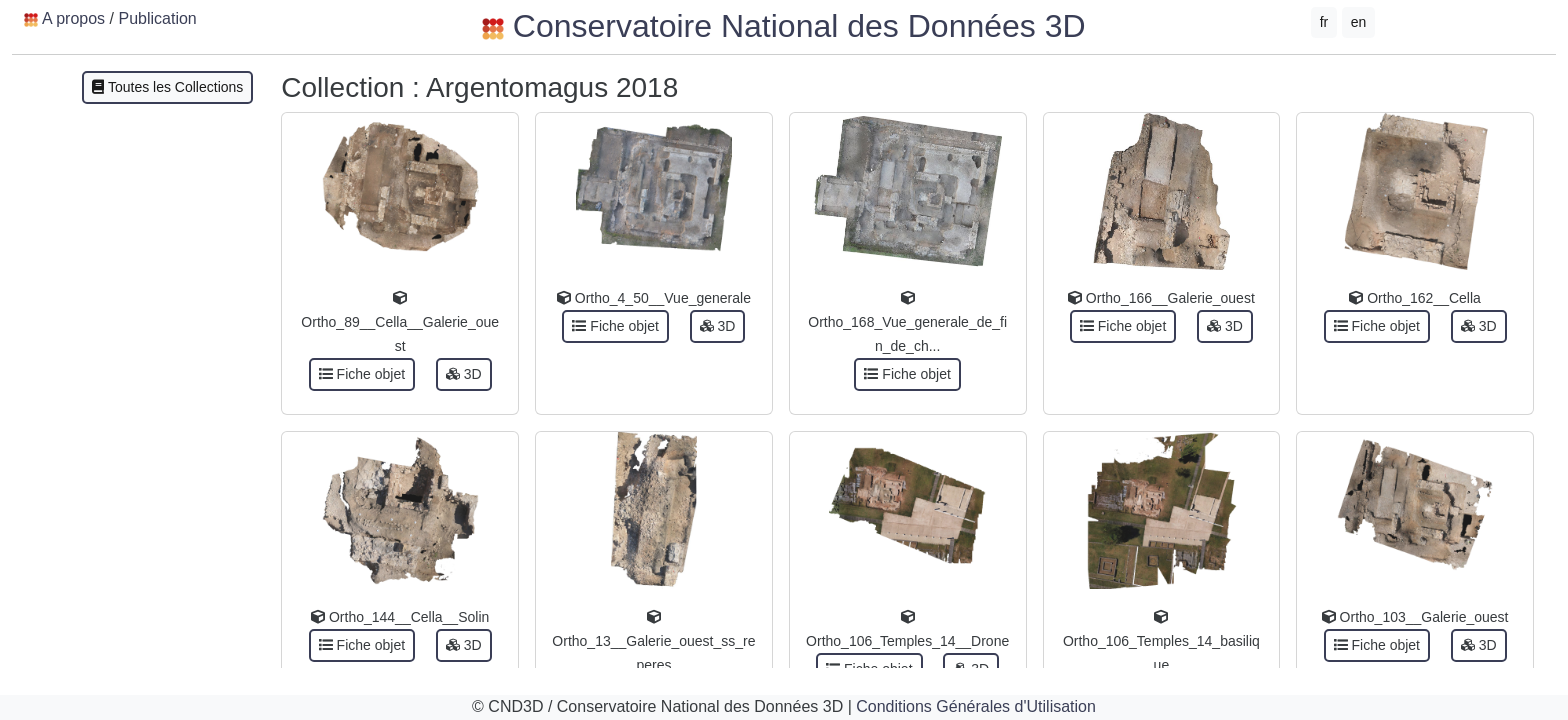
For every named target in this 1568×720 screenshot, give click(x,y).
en (1359, 22)
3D (464, 374)
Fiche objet (362, 374)
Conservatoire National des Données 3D (783, 26)
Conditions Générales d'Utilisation (976, 706)
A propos (73, 18)
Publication (157, 18)
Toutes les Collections (167, 87)
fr (1324, 22)
